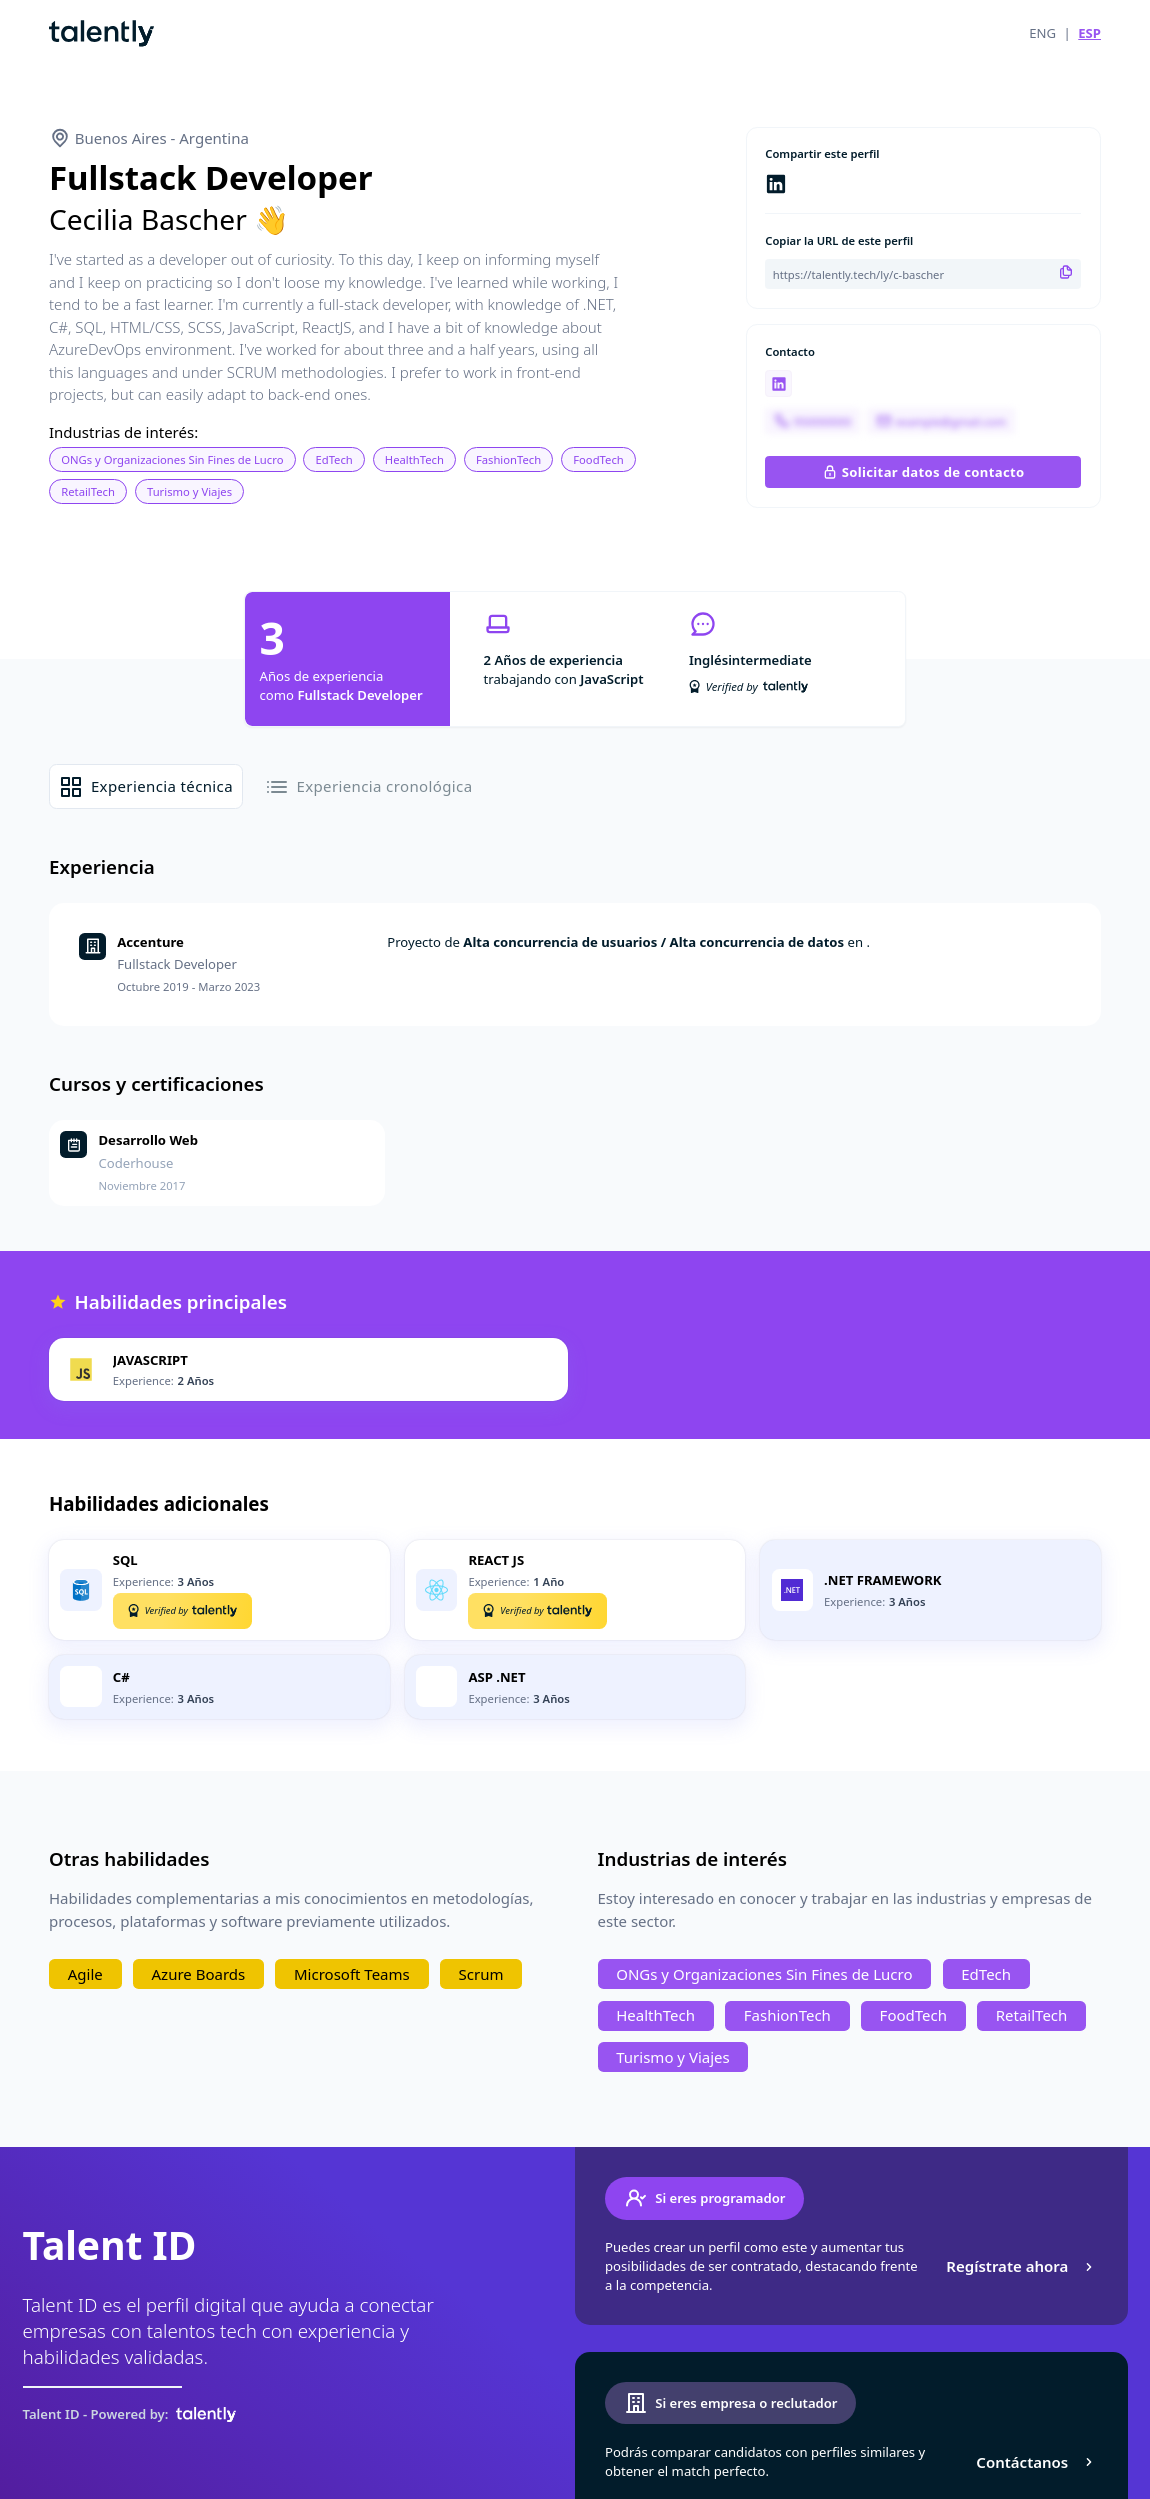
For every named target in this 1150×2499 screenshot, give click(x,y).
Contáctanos (1036, 2462)
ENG (1042, 33)
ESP (1089, 33)
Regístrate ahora (1021, 2266)
